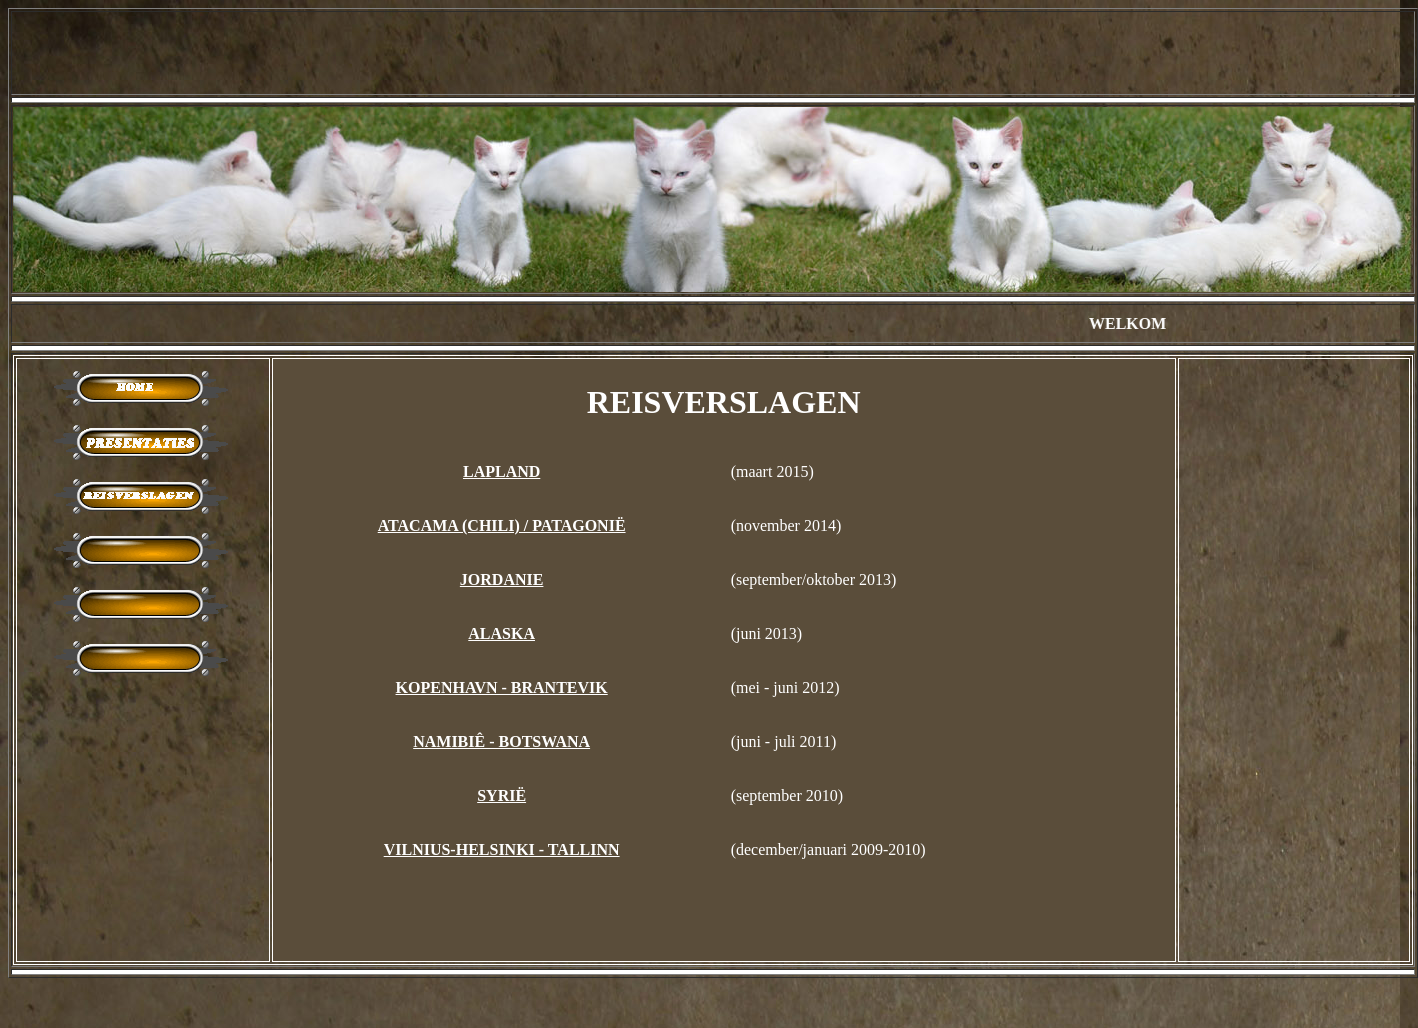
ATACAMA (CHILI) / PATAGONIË (502, 525)
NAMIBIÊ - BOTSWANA (501, 741)
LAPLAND (501, 471)
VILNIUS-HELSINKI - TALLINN (502, 849)
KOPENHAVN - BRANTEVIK (502, 687)
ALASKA (501, 633)
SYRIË (501, 795)
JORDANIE (502, 579)
